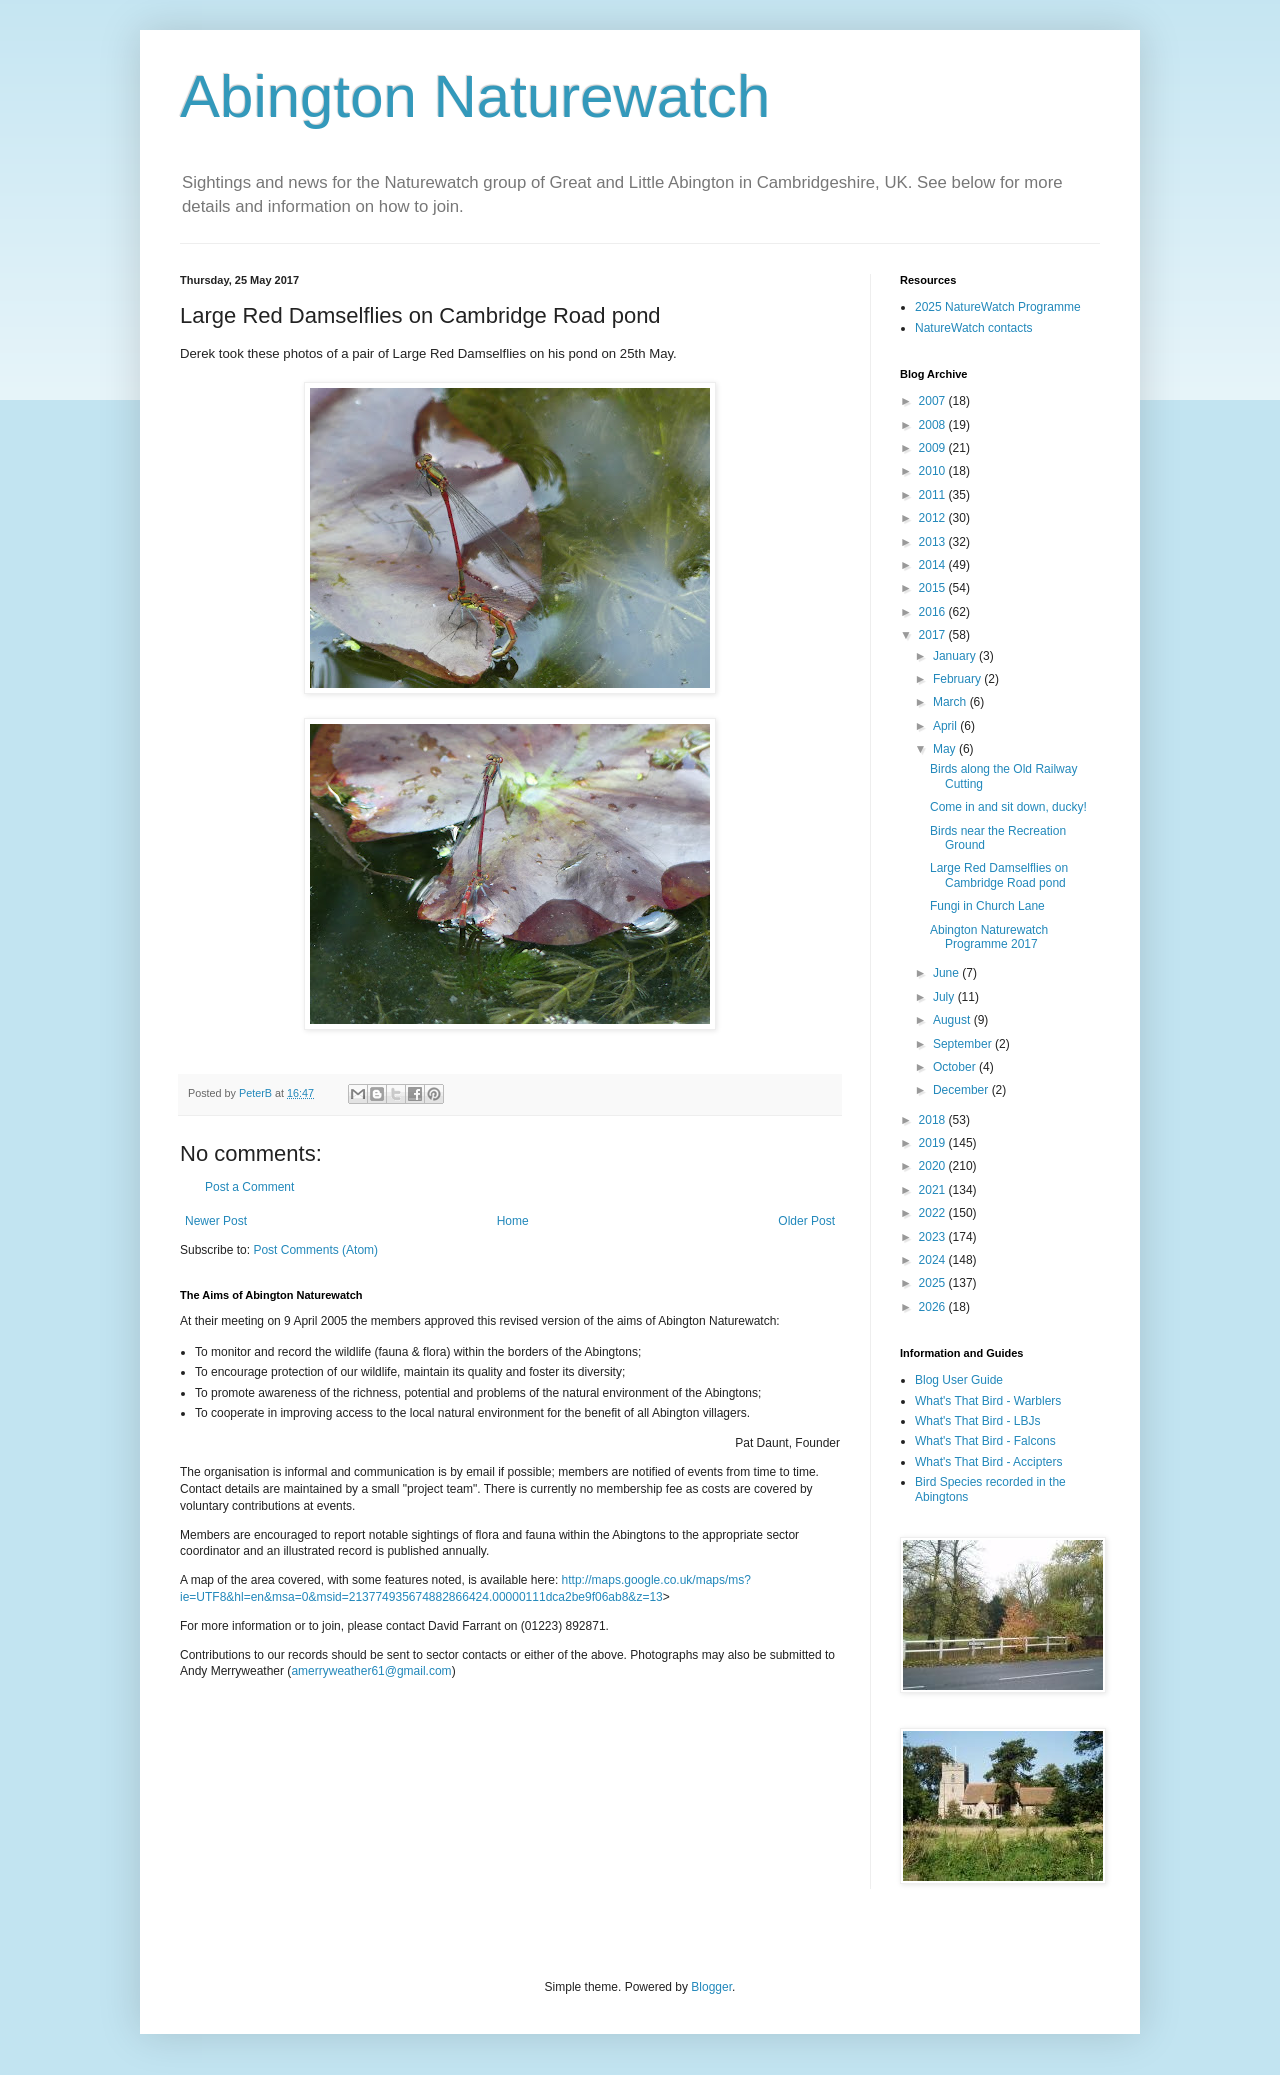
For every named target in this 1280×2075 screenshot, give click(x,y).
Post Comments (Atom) (315, 1250)
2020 (934, 1166)
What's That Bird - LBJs (977, 1421)
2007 (934, 401)
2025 (934, 1283)
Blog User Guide (959, 1380)
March (951, 702)
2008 (934, 425)
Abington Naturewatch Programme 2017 (989, 937)
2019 (934, 1143)
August (953, 1020)
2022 (934, 1213)
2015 (934, 588)
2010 (934, 471)
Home (513, 1221)
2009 (934, 448)
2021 (934, 1190)
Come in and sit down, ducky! (1008, 807)
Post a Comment (249, 1187)
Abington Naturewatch (475, 96)
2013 (934, 542)
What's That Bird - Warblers (988, 1401)
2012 (934, 518)
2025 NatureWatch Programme (998, 307)
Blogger (711, 1987)
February (958, 679)
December (962, 1090)
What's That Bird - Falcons (985, 1441)
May (946, 749)
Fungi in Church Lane (987, 906)
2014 (934, 565)
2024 (934, 1260)
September (964, 1044)
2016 (934, 612)
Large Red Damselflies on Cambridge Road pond (999, 875)
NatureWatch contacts (974, 328)
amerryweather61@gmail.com (371, 1671)
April (946, 726)
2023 (934, 1237)
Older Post (806, 1221)
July (945, 997)
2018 (934, 1120)
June (947, 973)
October (956, 1067)
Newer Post (216, 1221)
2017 (934, 635)
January (956, 656)
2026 (934, 1307)
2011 (934, 495)
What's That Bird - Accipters (988, 1462)
